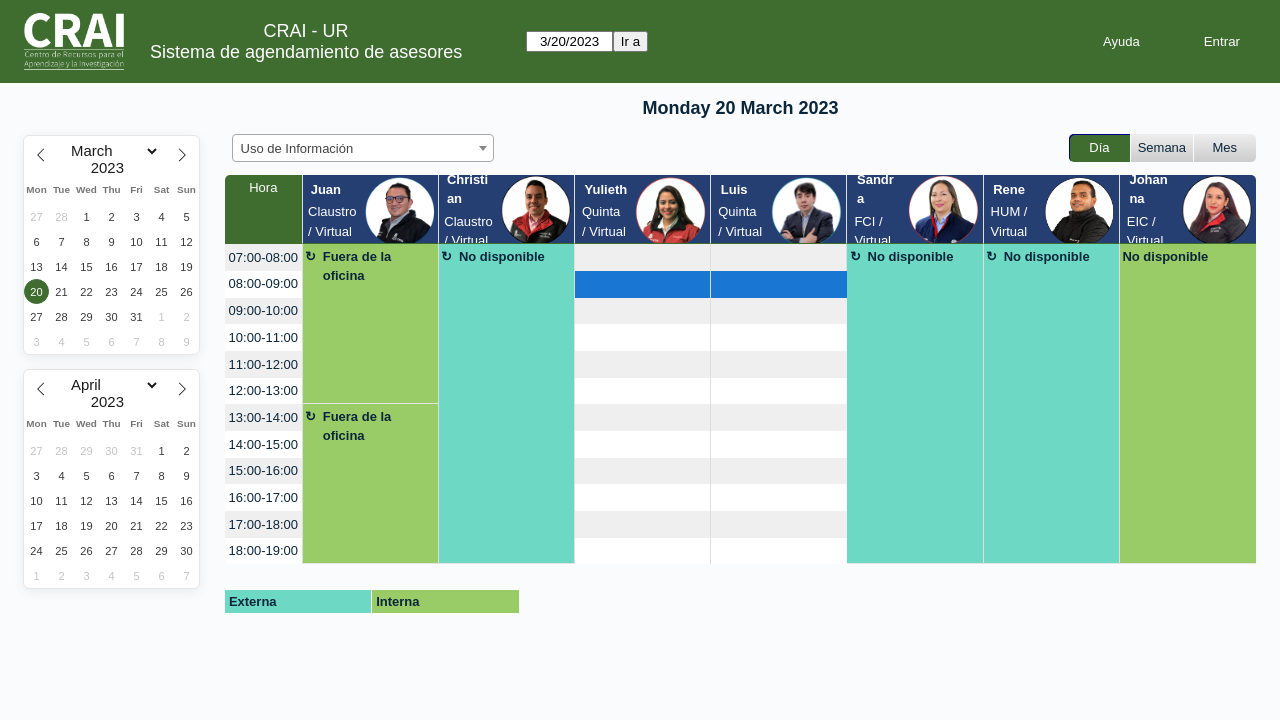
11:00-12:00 (263, 364)
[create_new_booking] (642, 257)
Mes (1225, 147)
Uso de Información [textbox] (297, 148)
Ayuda (1121, 41)
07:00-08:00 (263, 257)
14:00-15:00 (263, 444)
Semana (1162, 147)
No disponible (502, 256)
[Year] (112, 168)
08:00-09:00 (263, 283)
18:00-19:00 (263, 550)
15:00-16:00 (263, 470)
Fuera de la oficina (357, 266)
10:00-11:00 (263, 337)
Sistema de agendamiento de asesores (306, 52)
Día (1099, 147)
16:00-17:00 (263, 497)
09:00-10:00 (263, 310)
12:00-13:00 (263, 390)
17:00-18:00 (263, 524)
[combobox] (363, 148)
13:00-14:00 (263, 417)
